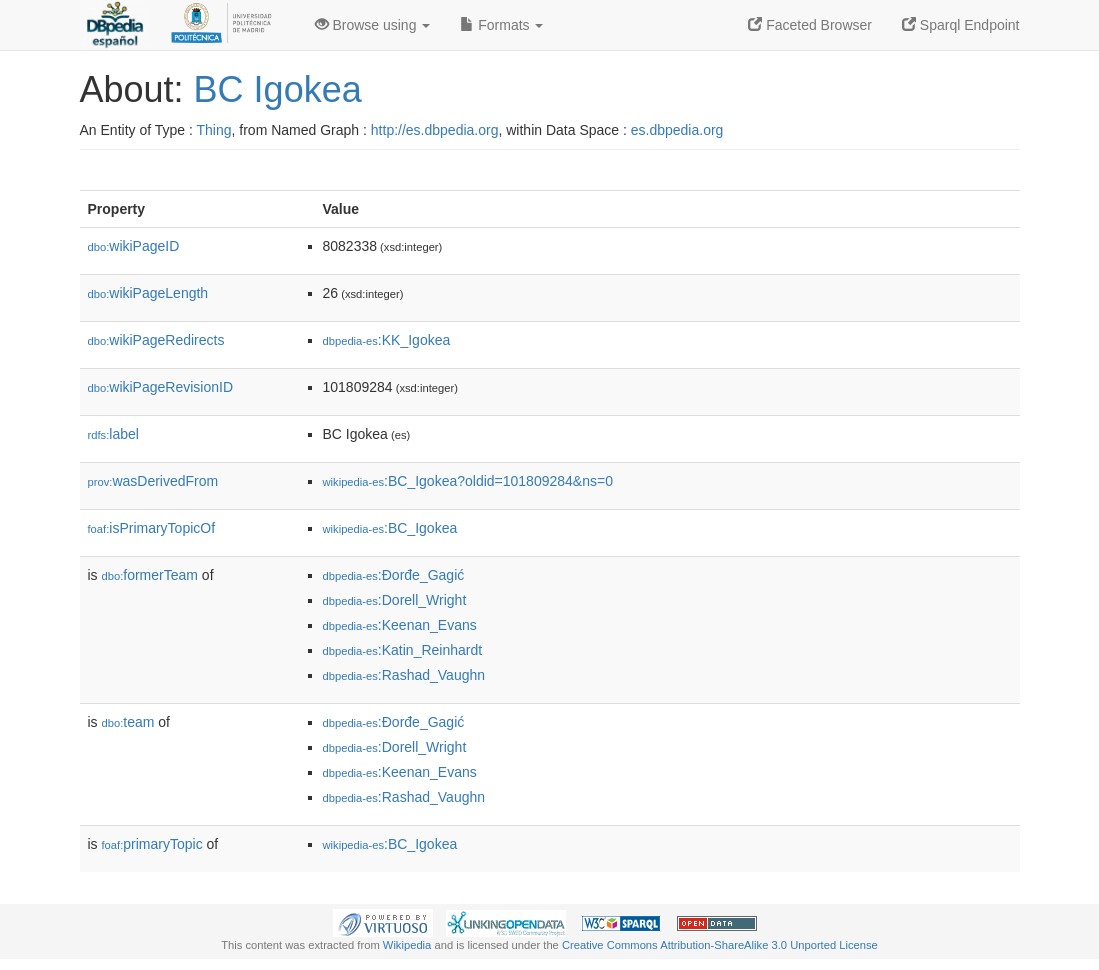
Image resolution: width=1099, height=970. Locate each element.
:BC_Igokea (390, 528)
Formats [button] (501, 25)
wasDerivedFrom (153, 481)
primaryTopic (152, 844)
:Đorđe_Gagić (394, 575)
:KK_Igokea (387, 340)
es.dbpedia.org (677, 130)
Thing (214, 130)
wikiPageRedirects (156, 340)
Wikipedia (407, 945)
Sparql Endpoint (961, 25)
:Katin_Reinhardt (403, 650)
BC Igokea (278, 89)
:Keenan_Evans (400, 625)
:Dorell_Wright (395, 600)
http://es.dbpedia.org (435, 130)
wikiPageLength (148, 293)
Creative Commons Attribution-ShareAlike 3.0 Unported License (720, 945)
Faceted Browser (810, 25)
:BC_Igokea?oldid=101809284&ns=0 (468, 481)
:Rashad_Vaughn (404, 675)
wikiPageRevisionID (161, 387)
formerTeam (150, 575)
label (113, 434)
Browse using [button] (373, 25)
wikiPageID (134, 246)
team (128, 722)
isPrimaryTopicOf (152, 528)
